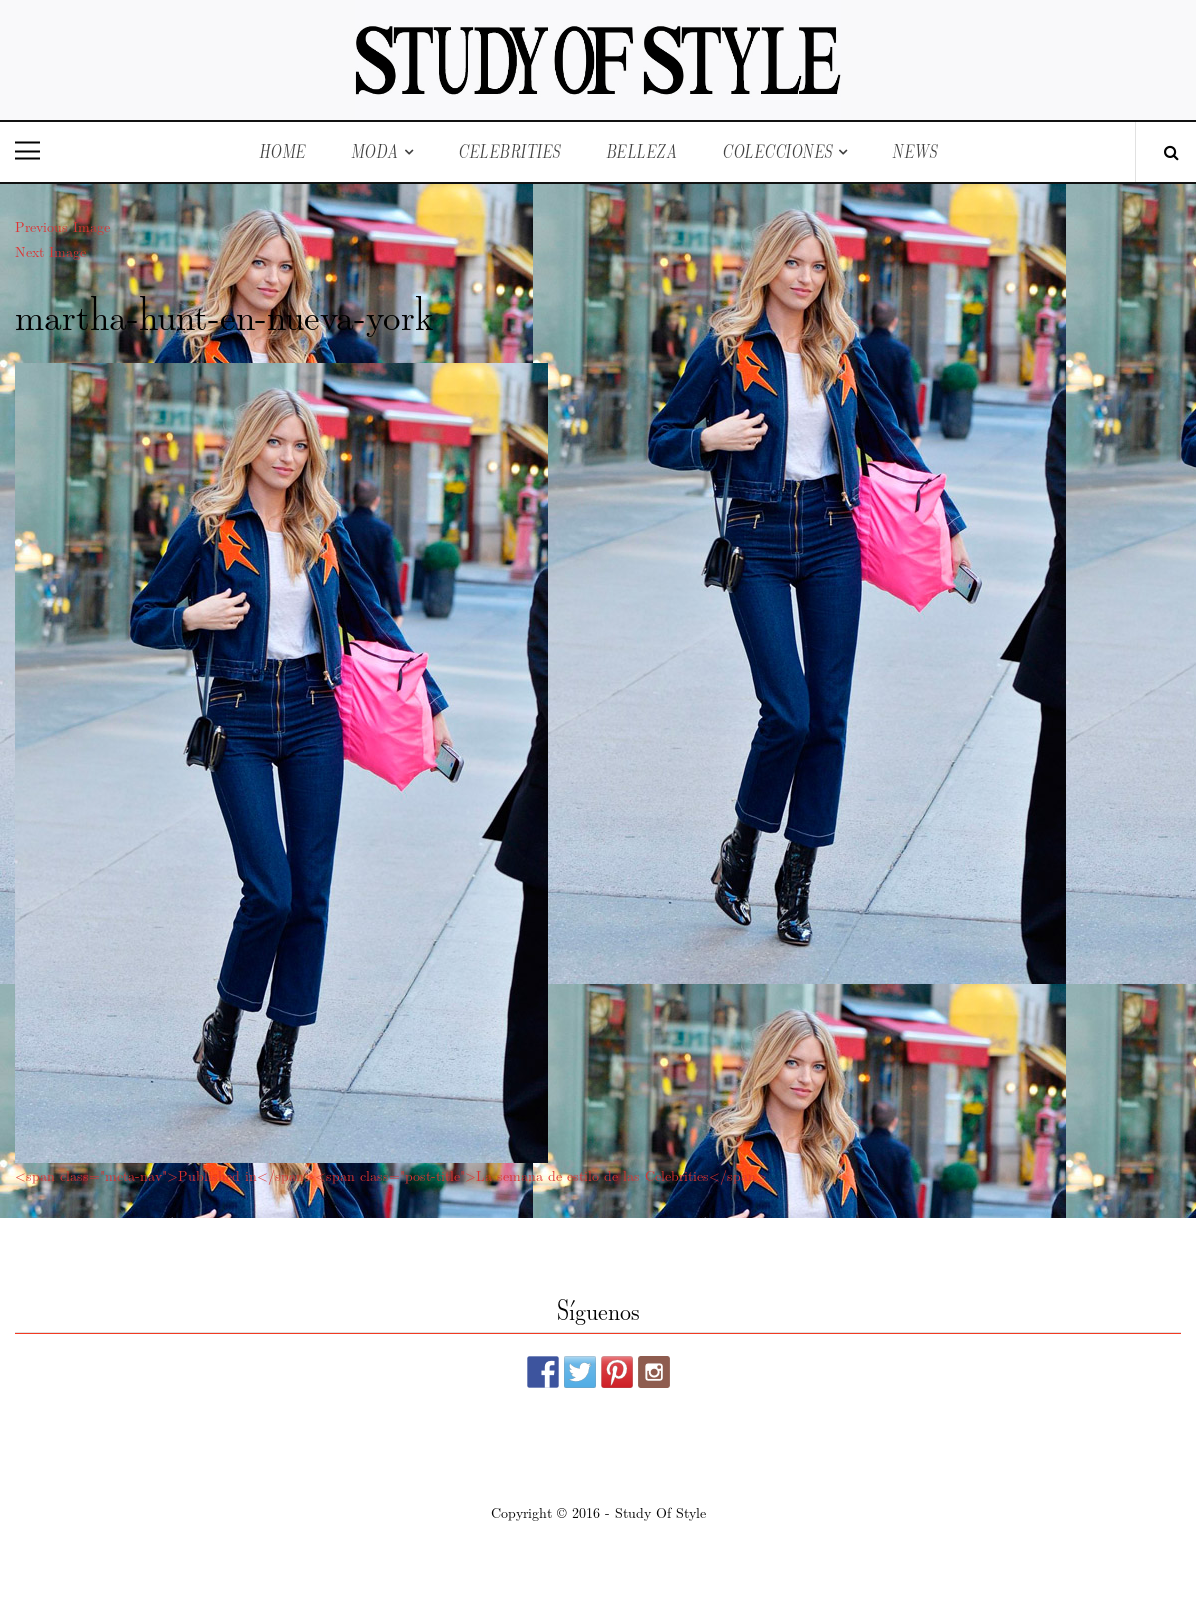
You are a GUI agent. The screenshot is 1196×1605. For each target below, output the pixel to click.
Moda (375, 151)
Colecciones (777, 151)
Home (282, 151)
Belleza (642, 151)
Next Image (50, 251)
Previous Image (62, 226)
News (914, 151)
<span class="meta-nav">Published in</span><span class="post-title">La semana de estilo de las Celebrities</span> (391, 1175)
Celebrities (509, 151)
